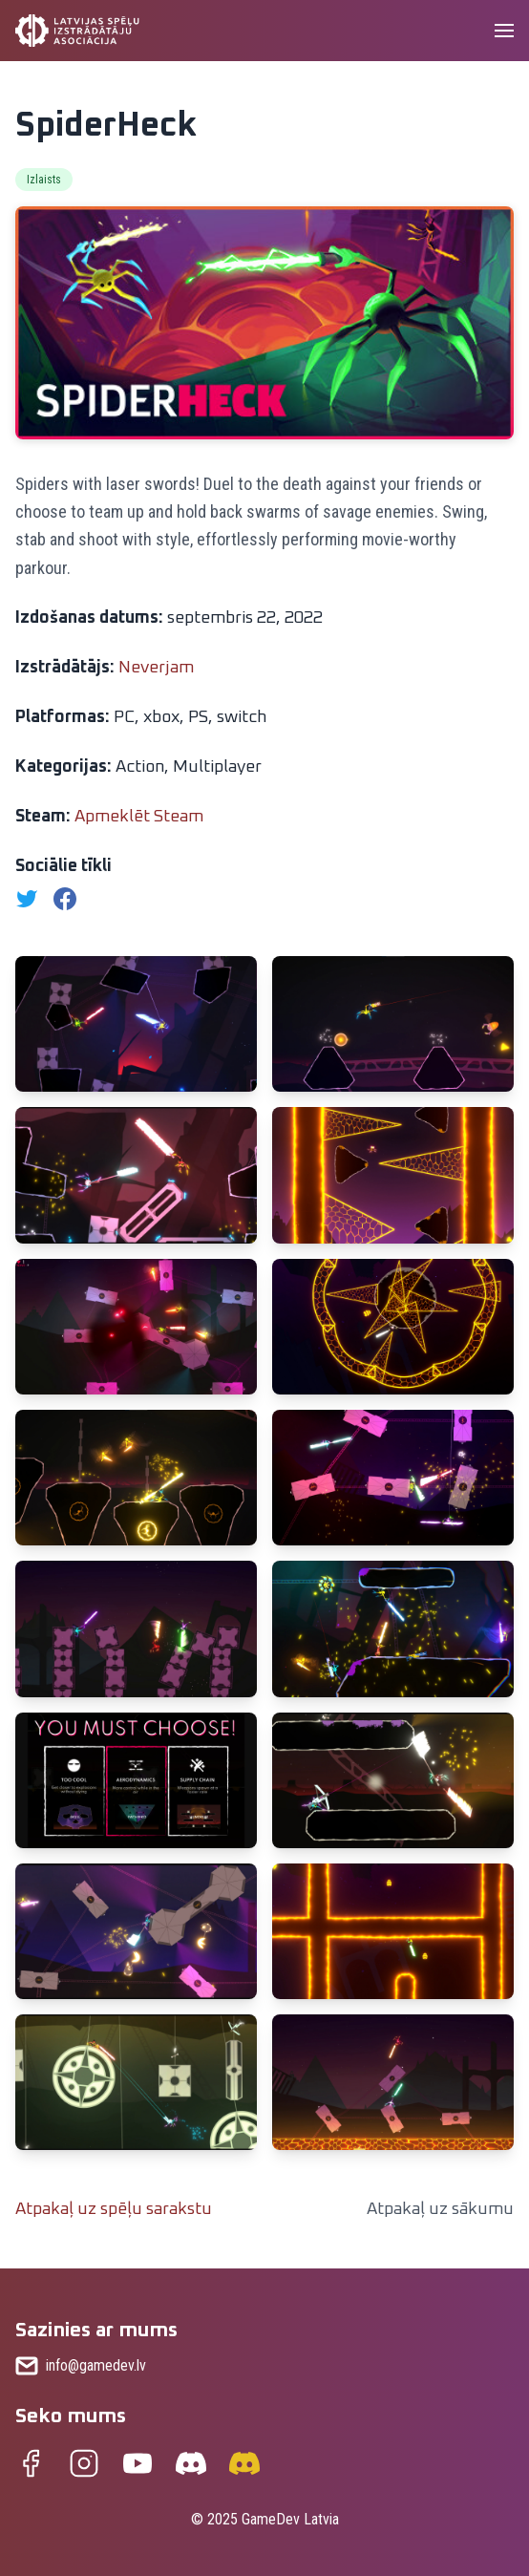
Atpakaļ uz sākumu (440, 2209)
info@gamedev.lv (96, 2365)
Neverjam (156, 667)
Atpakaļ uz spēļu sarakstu (113, 2209)
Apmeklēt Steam (138, 816)
